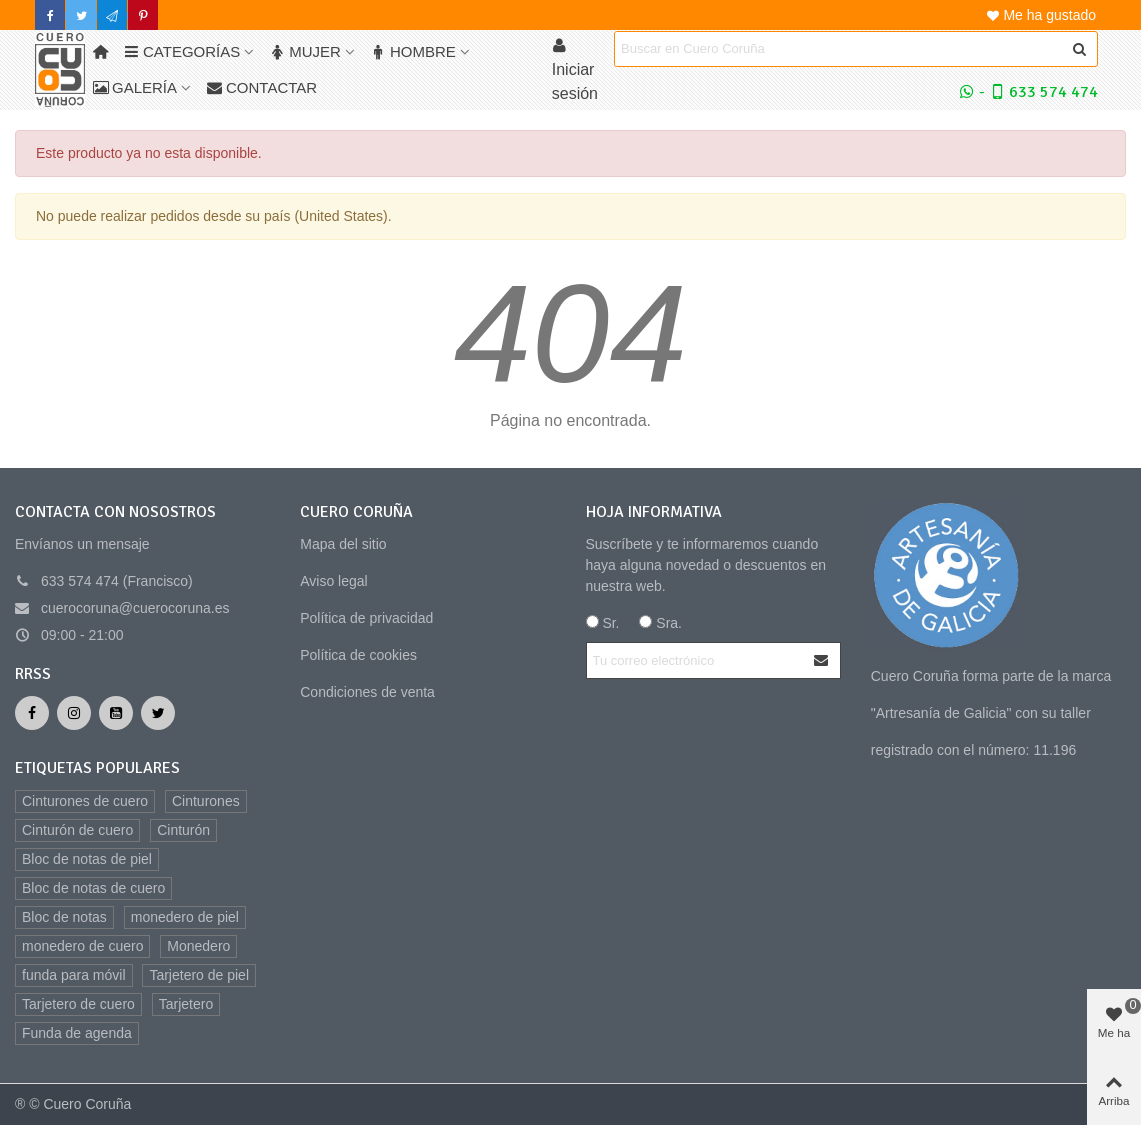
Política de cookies (358, 655)
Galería (135, 87)
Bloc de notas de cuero (93, 888)
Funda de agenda (77, 1033)
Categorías (182, 51)
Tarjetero (186, 1004)
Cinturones (206, 801)
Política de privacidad (366, 618)
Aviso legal (333, 581)
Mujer (305, 51)
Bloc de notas (64, 917)
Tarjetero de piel (199, 975)
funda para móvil (74, 975)
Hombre (413, 51)
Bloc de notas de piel (87, 859)
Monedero (198, 946)
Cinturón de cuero (77, 830)
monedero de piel (185, 917)
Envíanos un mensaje (82, 544)
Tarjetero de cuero (78, 1004)
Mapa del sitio (343, 544)
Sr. (603, 623)
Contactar (262, 87)
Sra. (660, 623)
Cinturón (183, 830)
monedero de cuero (82, 946)
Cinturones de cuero (85, 801)
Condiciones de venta (367, 692)
